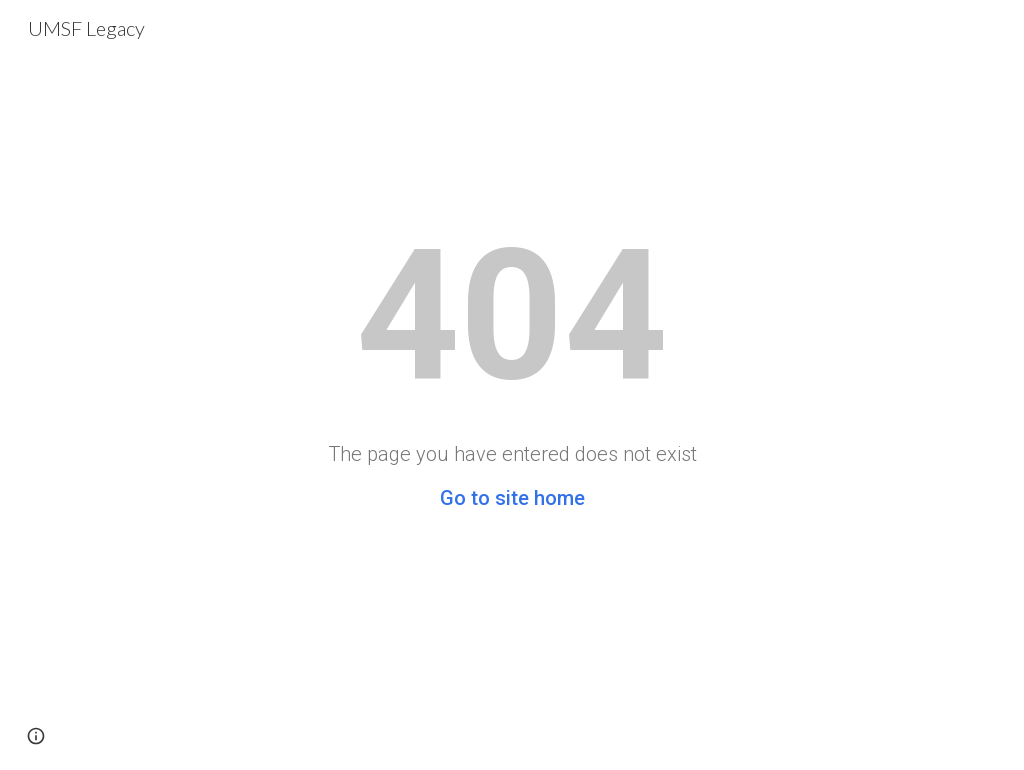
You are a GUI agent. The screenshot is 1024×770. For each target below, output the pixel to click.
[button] (36, 736)
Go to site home (512, 498)
